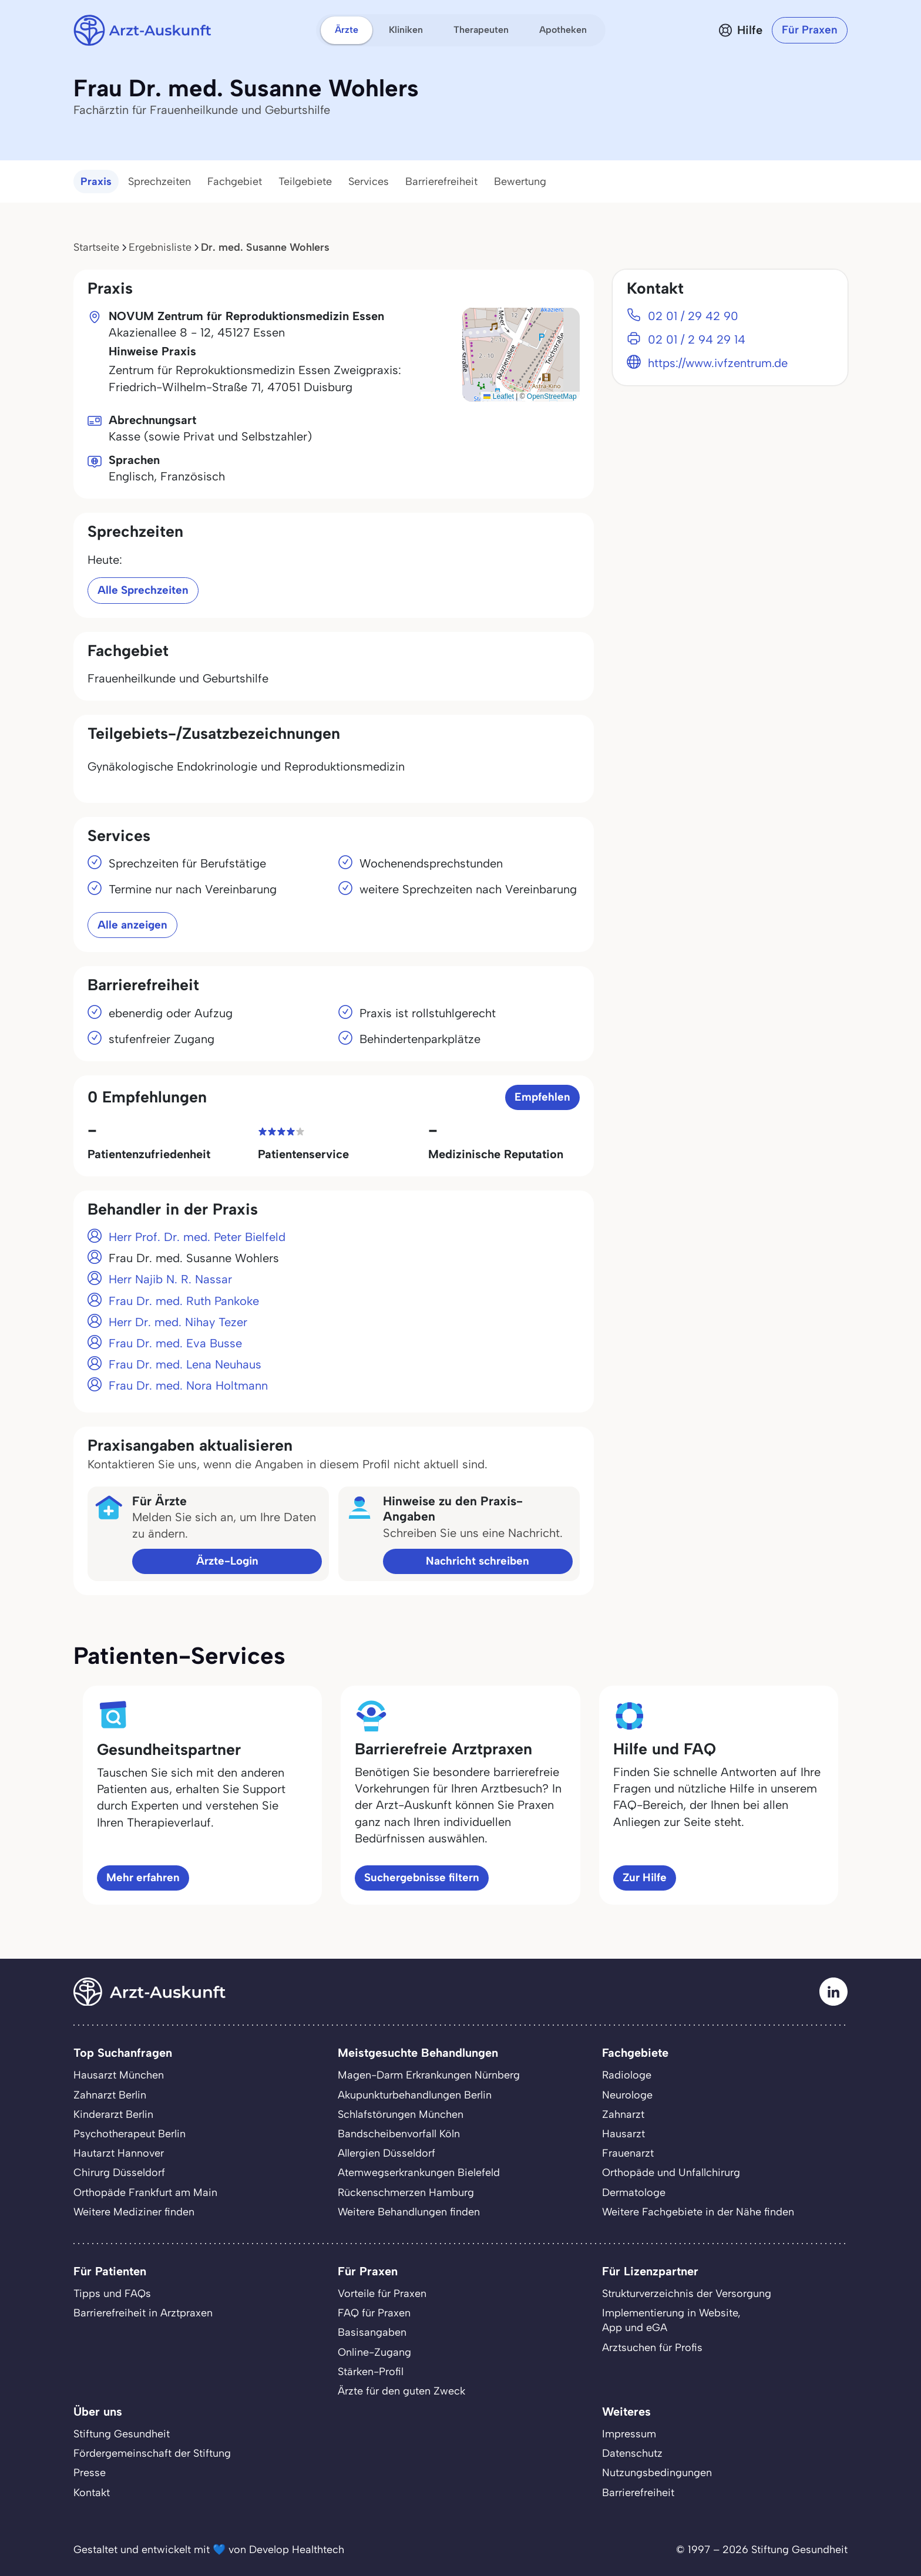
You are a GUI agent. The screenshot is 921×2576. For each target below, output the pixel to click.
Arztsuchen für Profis (652, 2347)
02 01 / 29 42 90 (693, 316)
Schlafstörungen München (400, 2114)
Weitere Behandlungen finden (409, 2211)
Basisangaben (372, 2332)
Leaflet (498, 396)
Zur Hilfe (645, 1877)
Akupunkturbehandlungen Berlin (415, 2095)
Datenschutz (632, 2453)
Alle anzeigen (132, 924)
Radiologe (626, 2075)
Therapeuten (481, 29)
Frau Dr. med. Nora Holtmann (188, 1385)
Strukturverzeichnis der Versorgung (686, 2293)
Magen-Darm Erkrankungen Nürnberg (429, 2075)
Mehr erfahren (143, 1877)
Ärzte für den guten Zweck (401, 2391)
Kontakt (91, 2492)
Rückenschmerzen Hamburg (406, 2192)
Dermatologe (633, 2192)
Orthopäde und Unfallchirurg (671, 2172)
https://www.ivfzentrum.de (718, 363)
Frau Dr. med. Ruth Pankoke (184, 1301)
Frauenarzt (628, 2153)
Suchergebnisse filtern (421, 1877)
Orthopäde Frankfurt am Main (145, 2192)
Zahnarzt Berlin (109, 2095)
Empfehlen (542, 1097)
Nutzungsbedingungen (657, 2472)
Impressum (629, 2433)
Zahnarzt (623, 2114)
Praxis (96, 181)
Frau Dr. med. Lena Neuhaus (185, 1364)
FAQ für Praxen (374, 2312)
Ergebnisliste (160, 247)
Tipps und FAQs (112, 2293)
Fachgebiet (234, 181)
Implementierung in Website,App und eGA (671, 2320)
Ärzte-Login (227, 1561)
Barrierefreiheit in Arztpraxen (143, 2312)
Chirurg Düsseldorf (119, 2172)
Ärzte (346, 29)
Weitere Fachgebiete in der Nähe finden (698, 2211)
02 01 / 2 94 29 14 (696, 339)
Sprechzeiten (159, 181)
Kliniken (406, 29)
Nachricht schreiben (477, 1561)
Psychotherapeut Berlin (129, 2133)
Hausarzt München (118, 2075)
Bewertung (520, 181)
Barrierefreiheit (441, 181)
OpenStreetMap (552, 396)
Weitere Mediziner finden (133, 2211)
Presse (89, 2472)
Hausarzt (623, 2133)
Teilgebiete (305, 181)
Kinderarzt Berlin (113, 2114)
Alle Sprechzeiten (143, 590)
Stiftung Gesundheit (121, 2433)
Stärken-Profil (371, 2371)
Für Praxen (810, 29)
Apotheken (563, 29)
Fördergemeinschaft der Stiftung (152, 2453)
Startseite (96, 247)
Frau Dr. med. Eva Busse (175, 1343)
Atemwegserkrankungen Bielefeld (419, 2172)
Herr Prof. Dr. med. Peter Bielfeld (197, 1237)
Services (368, 181)
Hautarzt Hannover (118, 2153)
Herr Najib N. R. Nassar (170, 1279)
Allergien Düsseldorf (386, 2153)
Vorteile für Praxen (382, 2293)
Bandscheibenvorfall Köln (399, 2133)
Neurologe (627, 2095)
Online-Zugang (374, 2352)
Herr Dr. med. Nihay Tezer (178, 1322)
